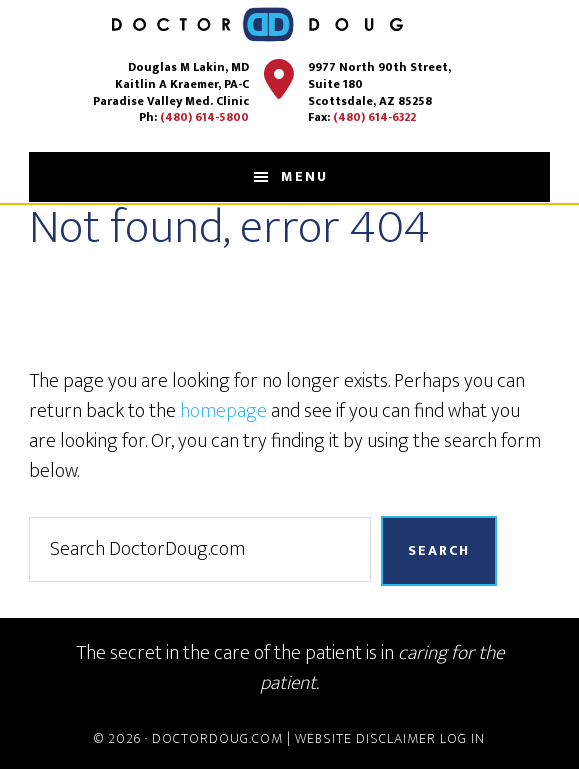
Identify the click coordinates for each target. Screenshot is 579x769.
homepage (223, 411)
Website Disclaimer (365, 738)
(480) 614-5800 (204, 117)
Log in (462, 738)
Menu (304, 176)
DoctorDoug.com (217, 738)
